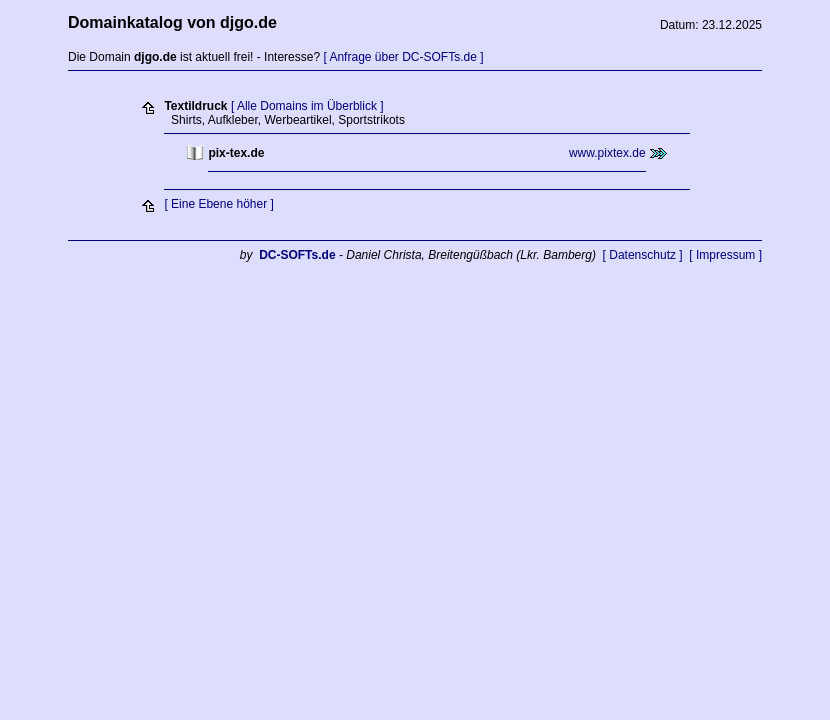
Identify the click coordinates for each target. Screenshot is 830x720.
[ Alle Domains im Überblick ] (307, 106)
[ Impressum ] (725, 255)
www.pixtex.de (607, 153)
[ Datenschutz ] (643, 255)
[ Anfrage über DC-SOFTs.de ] (403, 57)
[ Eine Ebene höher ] (218, 204)
